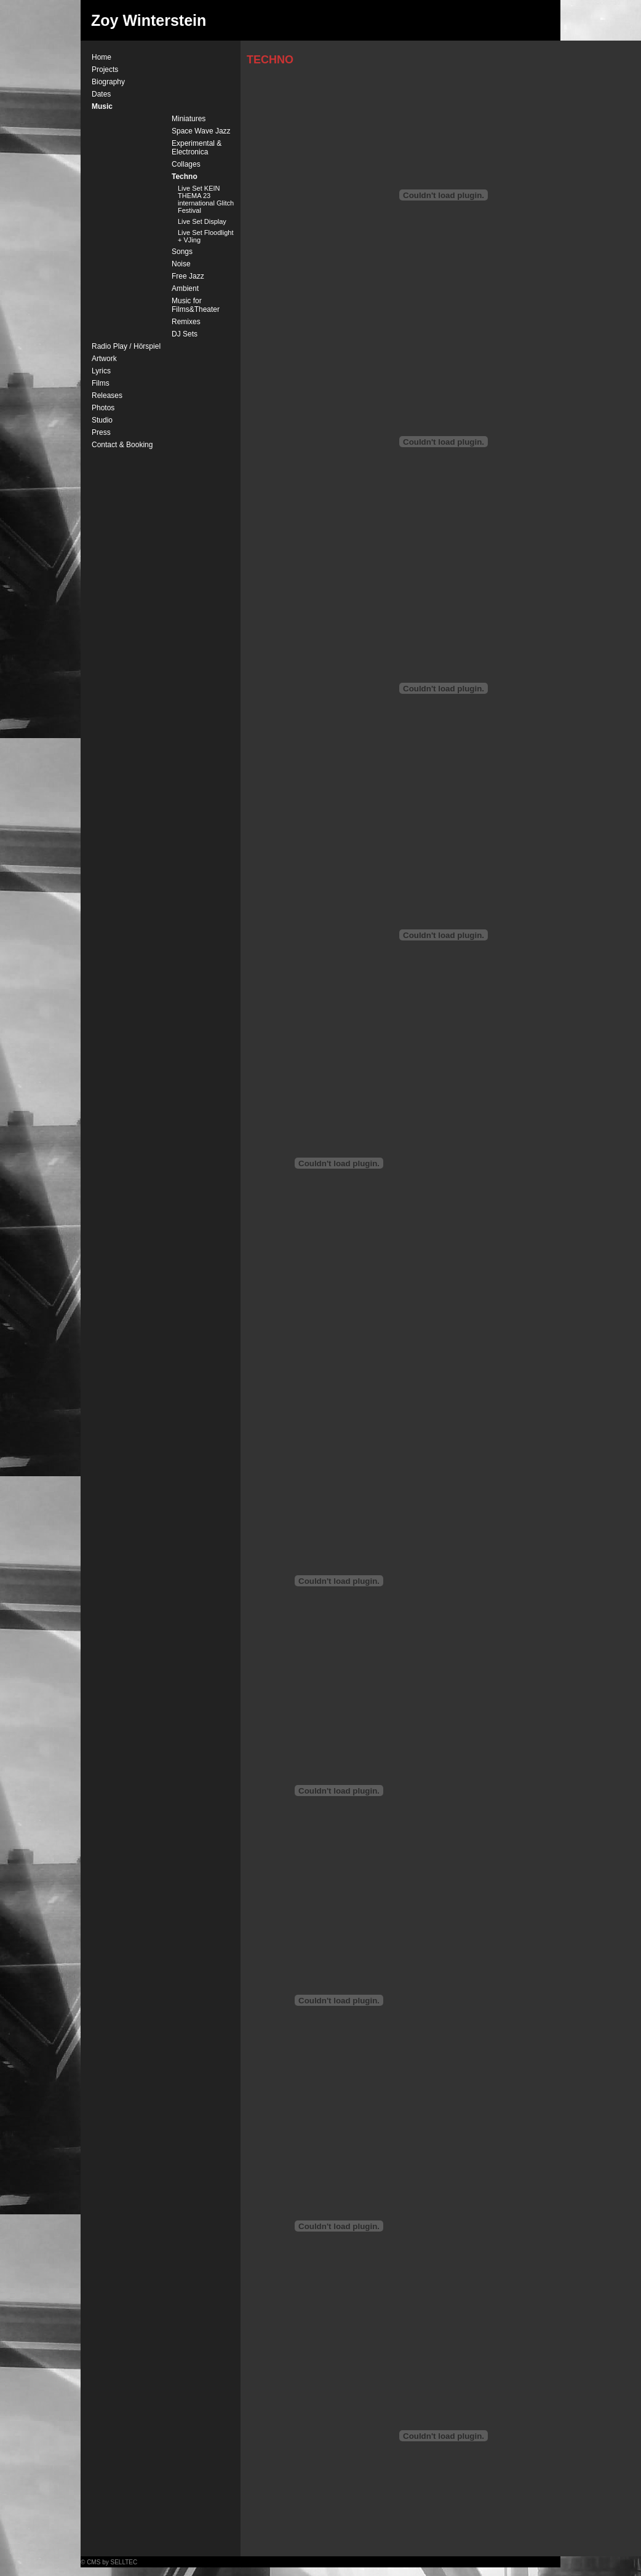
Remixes (186, 321)
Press (101, 432)
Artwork (104, 358)
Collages (186, 164)
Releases (107, 395)
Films (100, 383)
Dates (101, 94)
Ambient (185, 288)
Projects (105, 69)
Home (101, 57)
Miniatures (188, 118)
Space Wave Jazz (201, 131)
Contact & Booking (122, 444)
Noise (181, 264)
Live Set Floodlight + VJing (206, 236)
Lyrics (101, 371)
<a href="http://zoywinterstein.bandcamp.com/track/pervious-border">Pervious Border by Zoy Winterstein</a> (339, 1373)
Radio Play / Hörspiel (126, 346)
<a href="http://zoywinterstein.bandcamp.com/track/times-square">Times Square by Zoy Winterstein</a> (339, 1434)
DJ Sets (184, 334)
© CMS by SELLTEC (109, 2562)
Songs (182, 251)
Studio (102, 420)
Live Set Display (202, 221)
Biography (108, 82)
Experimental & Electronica (196, 147)
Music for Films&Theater (196, 305)
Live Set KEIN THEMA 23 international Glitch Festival (206, 199)
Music (102, 106)
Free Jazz (188, 276)
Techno (184, 176)
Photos (103, 407)
